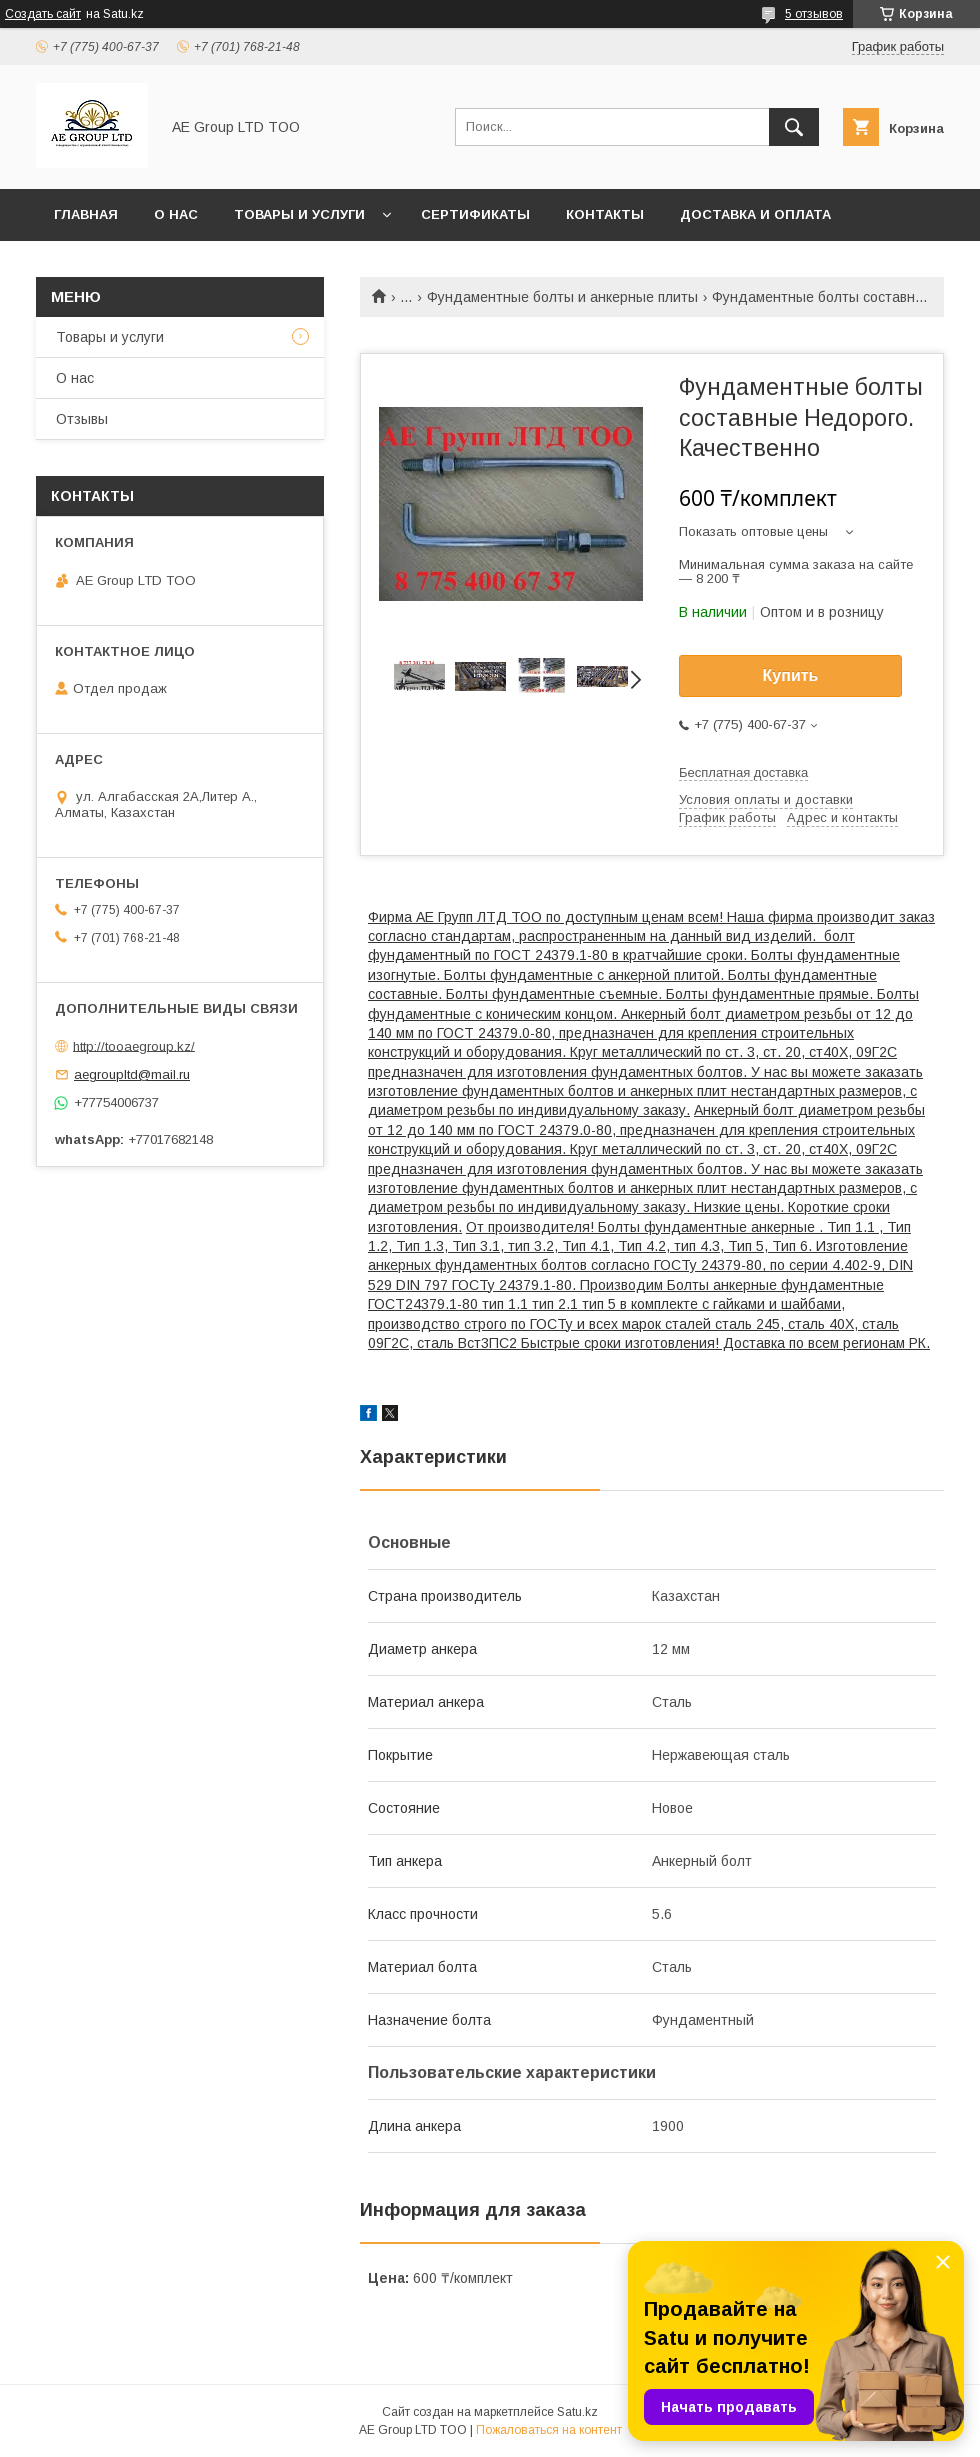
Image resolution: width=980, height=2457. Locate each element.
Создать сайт (43, 14)
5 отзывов (814, 14)
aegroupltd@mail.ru (132, 1074)
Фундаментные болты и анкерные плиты (562, 297)
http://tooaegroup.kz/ (134, 1045)
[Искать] (794, 127)
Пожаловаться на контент (549, 2430)
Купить (791, 675)
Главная (86, 214)
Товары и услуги (299, 214)
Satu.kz (577, 2412)
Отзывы (82, 419)
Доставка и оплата (755, 214)
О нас (176, 214)
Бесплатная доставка (743, 772)
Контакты (605, 214)
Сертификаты (475, 214)
